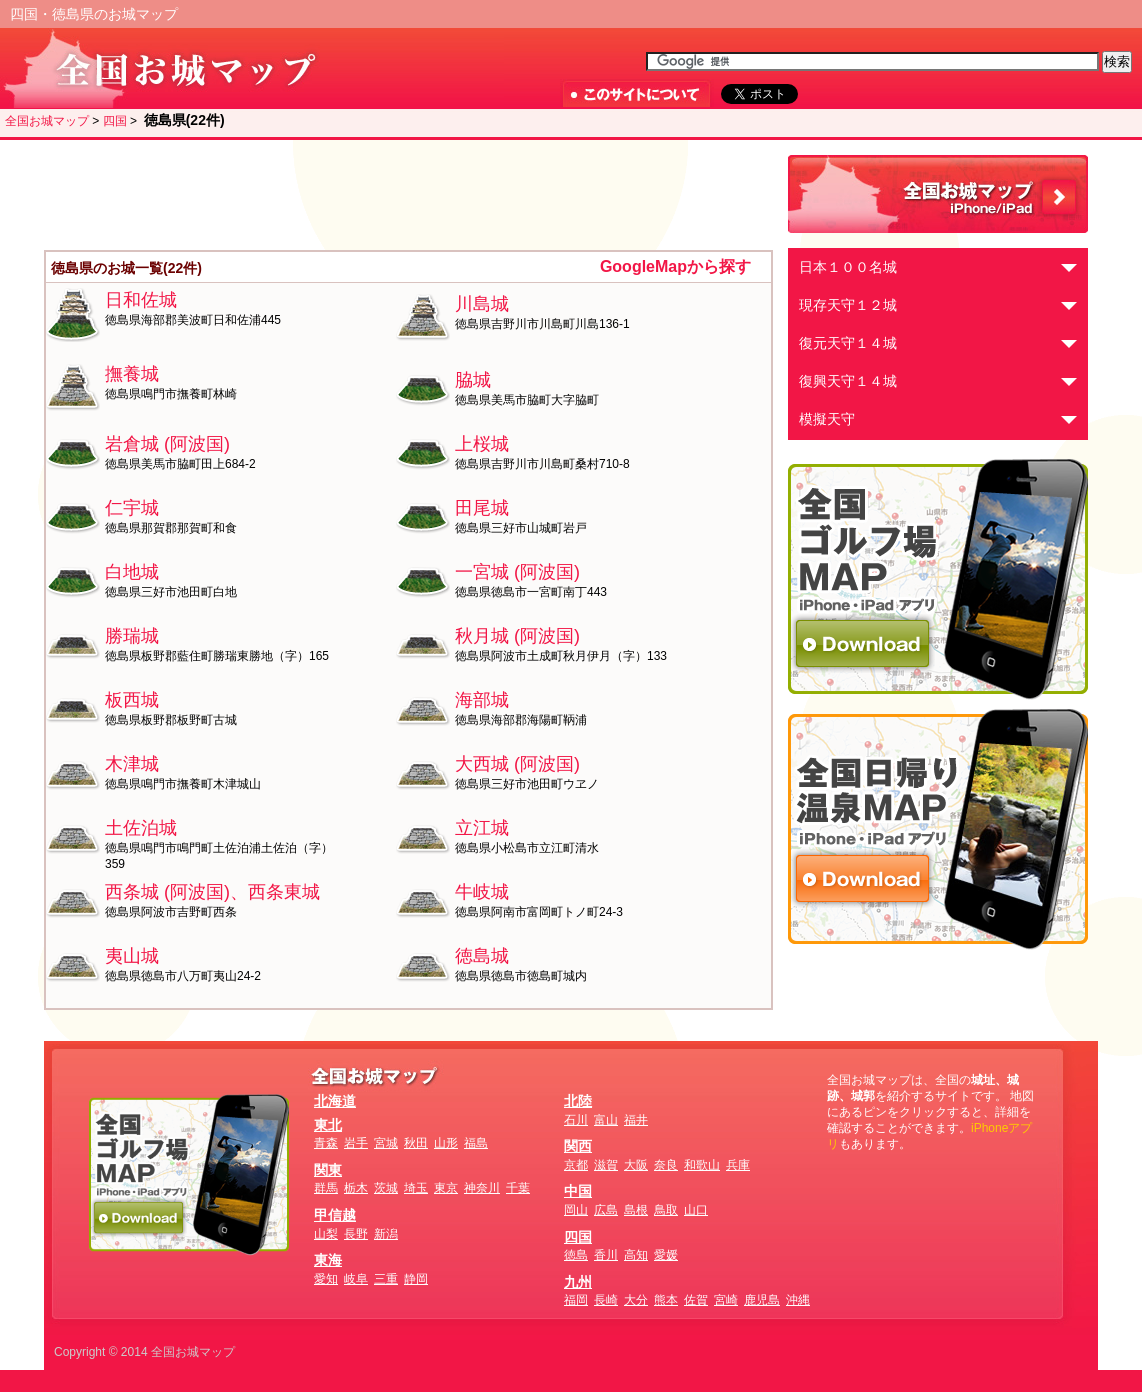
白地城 (132, 572)
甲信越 (335, 1215)
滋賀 (606, 1165)
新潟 (386, 1234)
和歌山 (702, 1165)
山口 (696, 1210)
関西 (578, 1146)
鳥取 (666, 1210)
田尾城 (482, 508)
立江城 (482, 828)
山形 (446, 1143)
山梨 (326, 1234)
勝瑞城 (132, 636)
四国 (115, 121)
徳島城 (482, 956)
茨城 (386, 1188)
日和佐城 (141, 300)
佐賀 (696, 1300)
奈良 (666, 1165)
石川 (576, 1120)
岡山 (576, 1210)
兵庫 (738, 1165)
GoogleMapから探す (675, 266)
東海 (328, 1260)
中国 (578, 1191)
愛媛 (666, 1255)
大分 (636, 1300)
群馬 (326, 1188)
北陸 (578, 1101)
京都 (576, 1165)
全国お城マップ (47, 121)
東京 (446, 1188)
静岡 (416, 1279)
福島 (476, 1143)
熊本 (666, 1300)
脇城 (473, 380)
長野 (356, 1234)
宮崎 (726, 1300)
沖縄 (798, 1300)
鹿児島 (762, 1300)
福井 (636, 1120)
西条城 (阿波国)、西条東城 (212, 892)
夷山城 (132, 956)
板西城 (132, 700)
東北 (328, 1125)
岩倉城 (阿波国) (167, 444)
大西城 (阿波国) (517, 764)
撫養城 (132, 374)
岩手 (356, 1143)
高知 (636, 1255)
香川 (606, 1255)
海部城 (482, 700)
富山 (606, 1120)
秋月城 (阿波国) (517, 636)
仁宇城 (132, 508)
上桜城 (482, 444)
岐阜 (356, 1279)
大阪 (636, 1165)
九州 (578, 1282)
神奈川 (482, 1188)
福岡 (576, 1300)
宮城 (386, 1143)
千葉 (518, 1188)
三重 (386, 1279)
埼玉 (416, 1188)
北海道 (335, 1101)
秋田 (416, 1143)
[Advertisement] (409, 195)
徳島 (576, 1255)
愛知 (326, 1279)
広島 (606, 1210)
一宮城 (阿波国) (517, 572)
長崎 (606, 1300)
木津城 (132, 764)
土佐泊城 (141, 828)
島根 (636, 1210)
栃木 (356, 1188)
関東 (328, 1170)
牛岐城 (482, 892)
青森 (326, 1143)
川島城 (482, 304)
